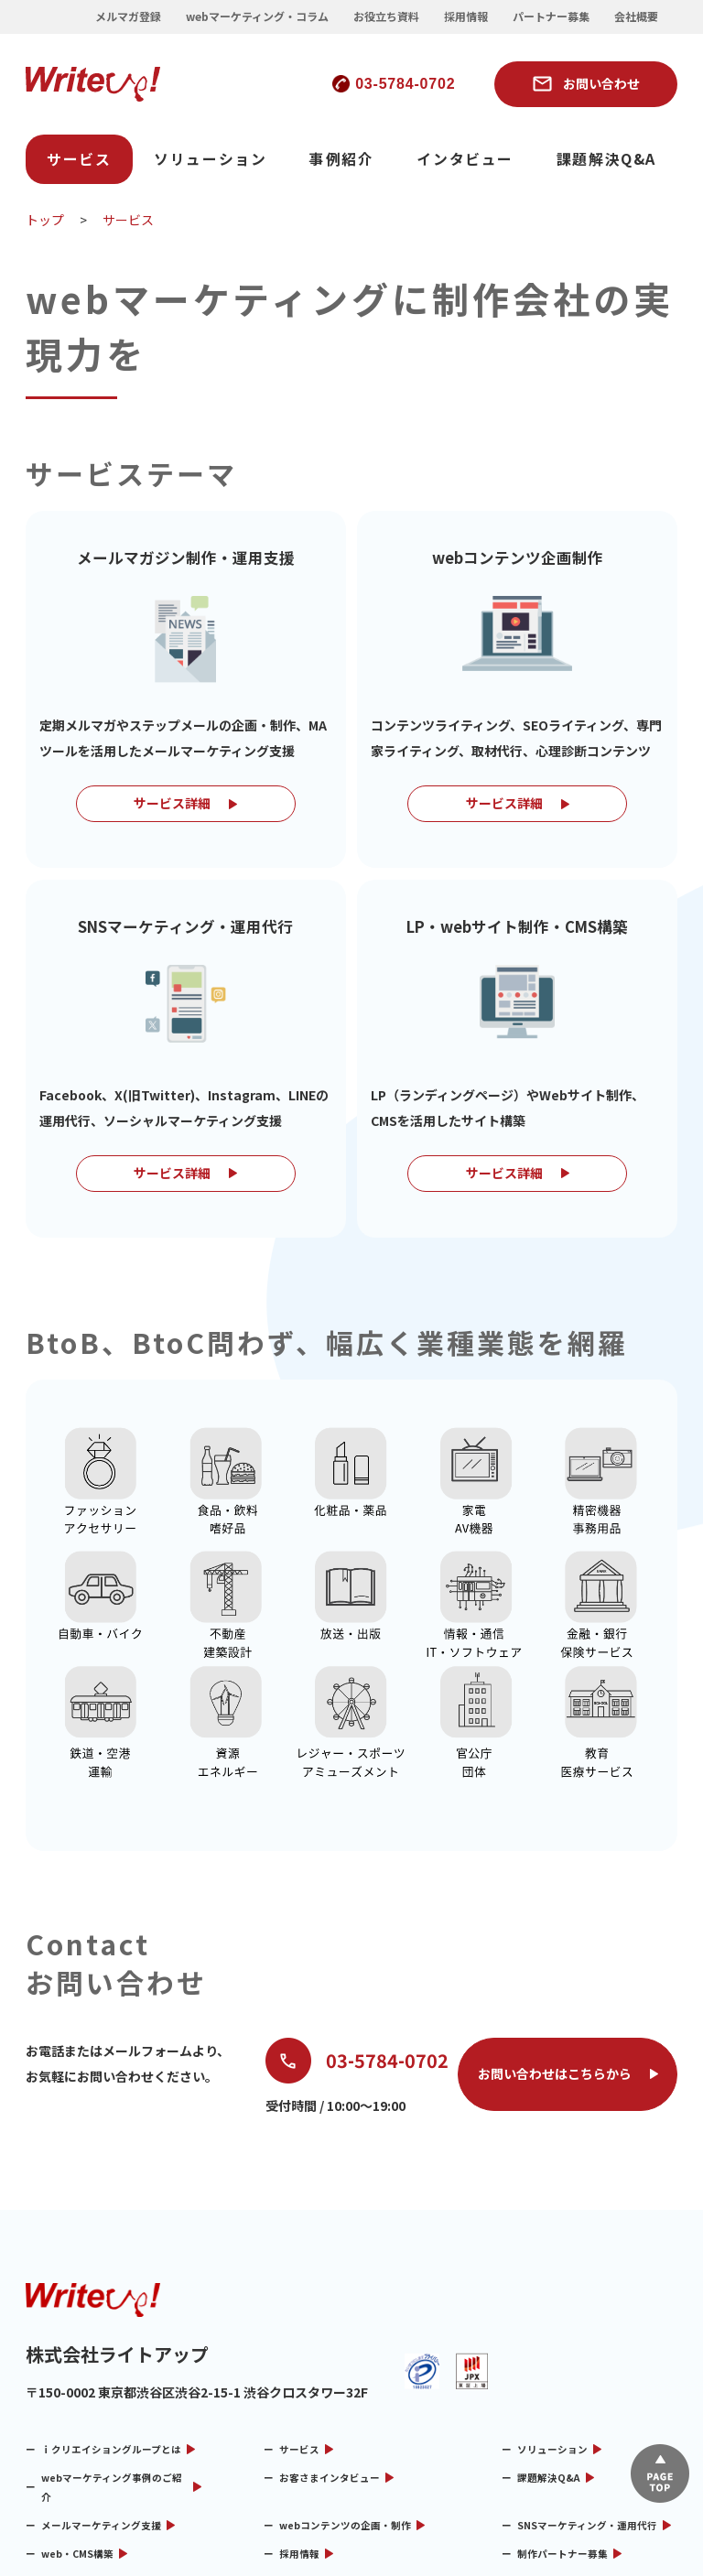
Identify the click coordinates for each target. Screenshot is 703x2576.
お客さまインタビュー (329, 2313)
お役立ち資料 (386, 16)
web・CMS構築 (77, 2389)
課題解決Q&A (606, 158)
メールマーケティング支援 (101, 2360)
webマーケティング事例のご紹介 (111, 2322)
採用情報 (466, 16)
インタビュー (465, 158)
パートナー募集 (551, 16)
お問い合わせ (601, 83)
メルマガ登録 (128, 16)
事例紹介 (341, 158)
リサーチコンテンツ (324, 2417)
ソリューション (210, 158)
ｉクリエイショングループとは (111, 2284)
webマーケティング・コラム (257, 16)
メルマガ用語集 (76, 2445)
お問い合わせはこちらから (555, 1909)
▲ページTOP (660, 2473)
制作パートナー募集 (562, 2389)
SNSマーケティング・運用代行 (587, 2360)
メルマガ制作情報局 (562, 2417)
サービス (79, 158)
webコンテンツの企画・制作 (345, 2360)
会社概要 (636, 16)
